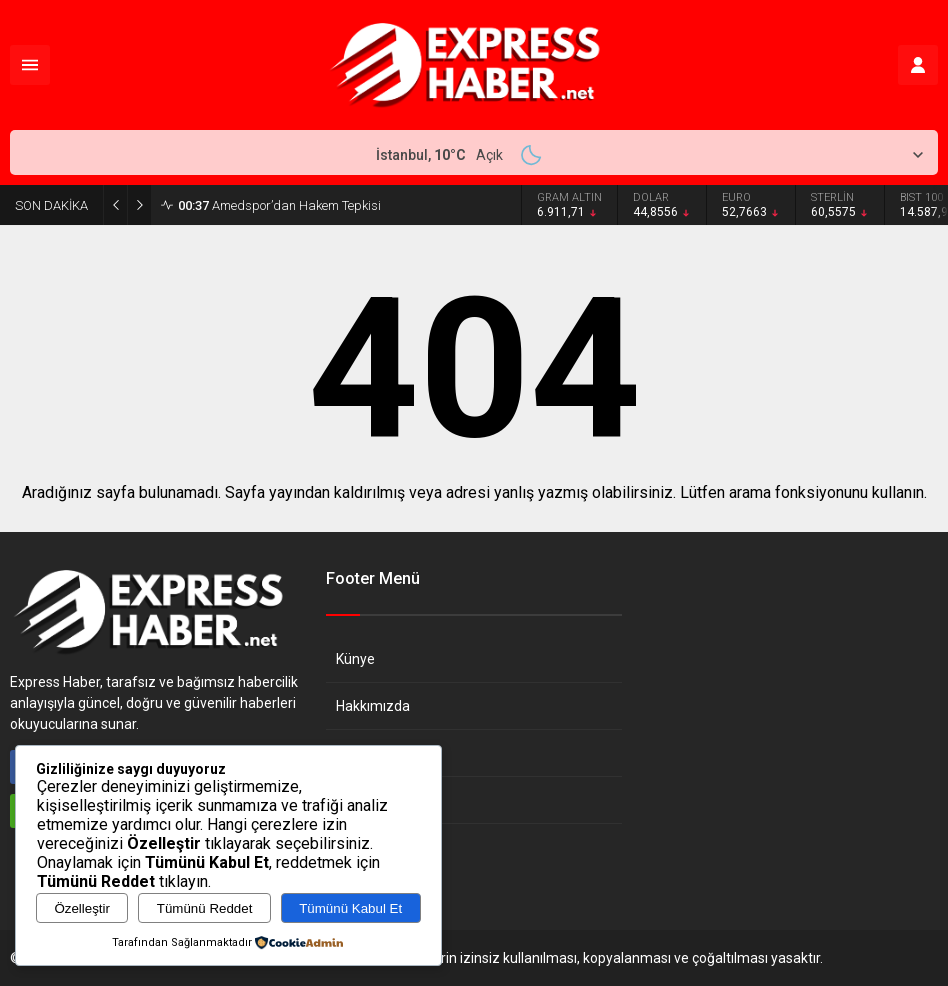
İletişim (359, 847)
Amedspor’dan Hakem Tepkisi (279, 205)
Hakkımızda (373, 706)
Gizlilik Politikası (385, 753)
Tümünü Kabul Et (350, 908)
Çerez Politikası (384, 800)
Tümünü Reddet (205, 908)
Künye (355, 659)
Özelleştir (82, 908)
